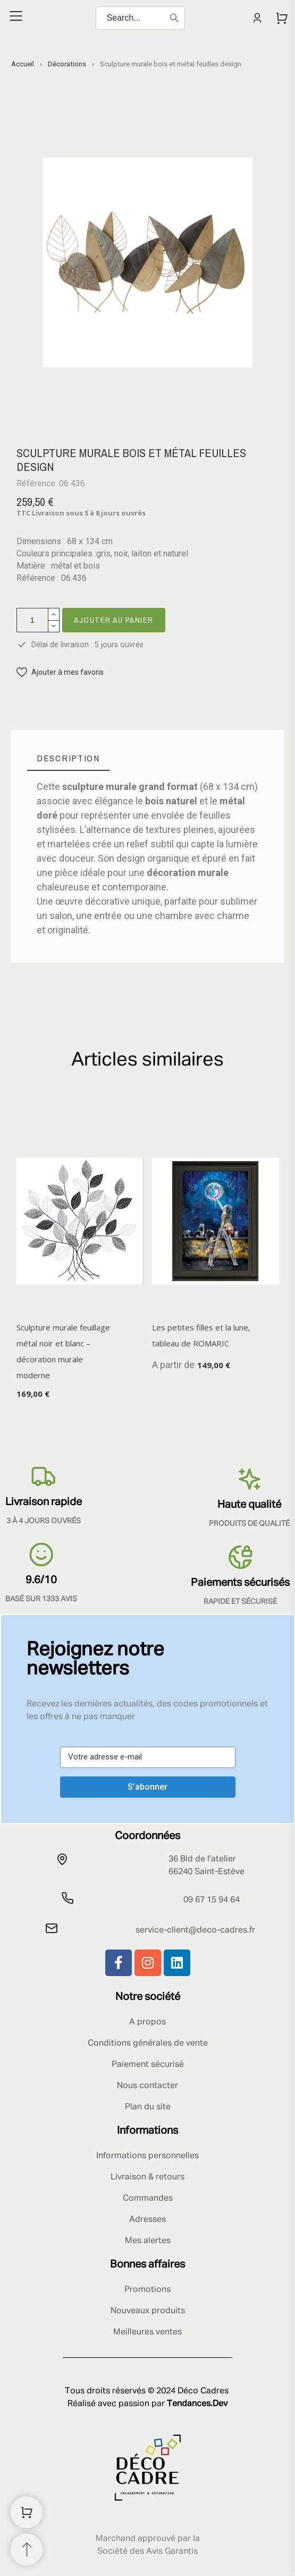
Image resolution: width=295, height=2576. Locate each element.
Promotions (147, 2290)
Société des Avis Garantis (147, 2551)
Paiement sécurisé (148, 2064)
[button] (60, 672)
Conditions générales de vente (148, 2043)
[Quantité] (32, 620)
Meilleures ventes (147, 2332)
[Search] (140, 18)
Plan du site (148, 2107)
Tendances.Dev (197, 2404)
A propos (147, 2022)
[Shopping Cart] (27, 2512)
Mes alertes (148, 2241)
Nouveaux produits (148, 2311)
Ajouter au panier (114, 619)
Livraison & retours (147, 2177)
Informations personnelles (147, 2156)
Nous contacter (147, 2086)
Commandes (148, 2198)
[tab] (68, 758)
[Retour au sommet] (27, 2549)
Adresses (147, 2220)
